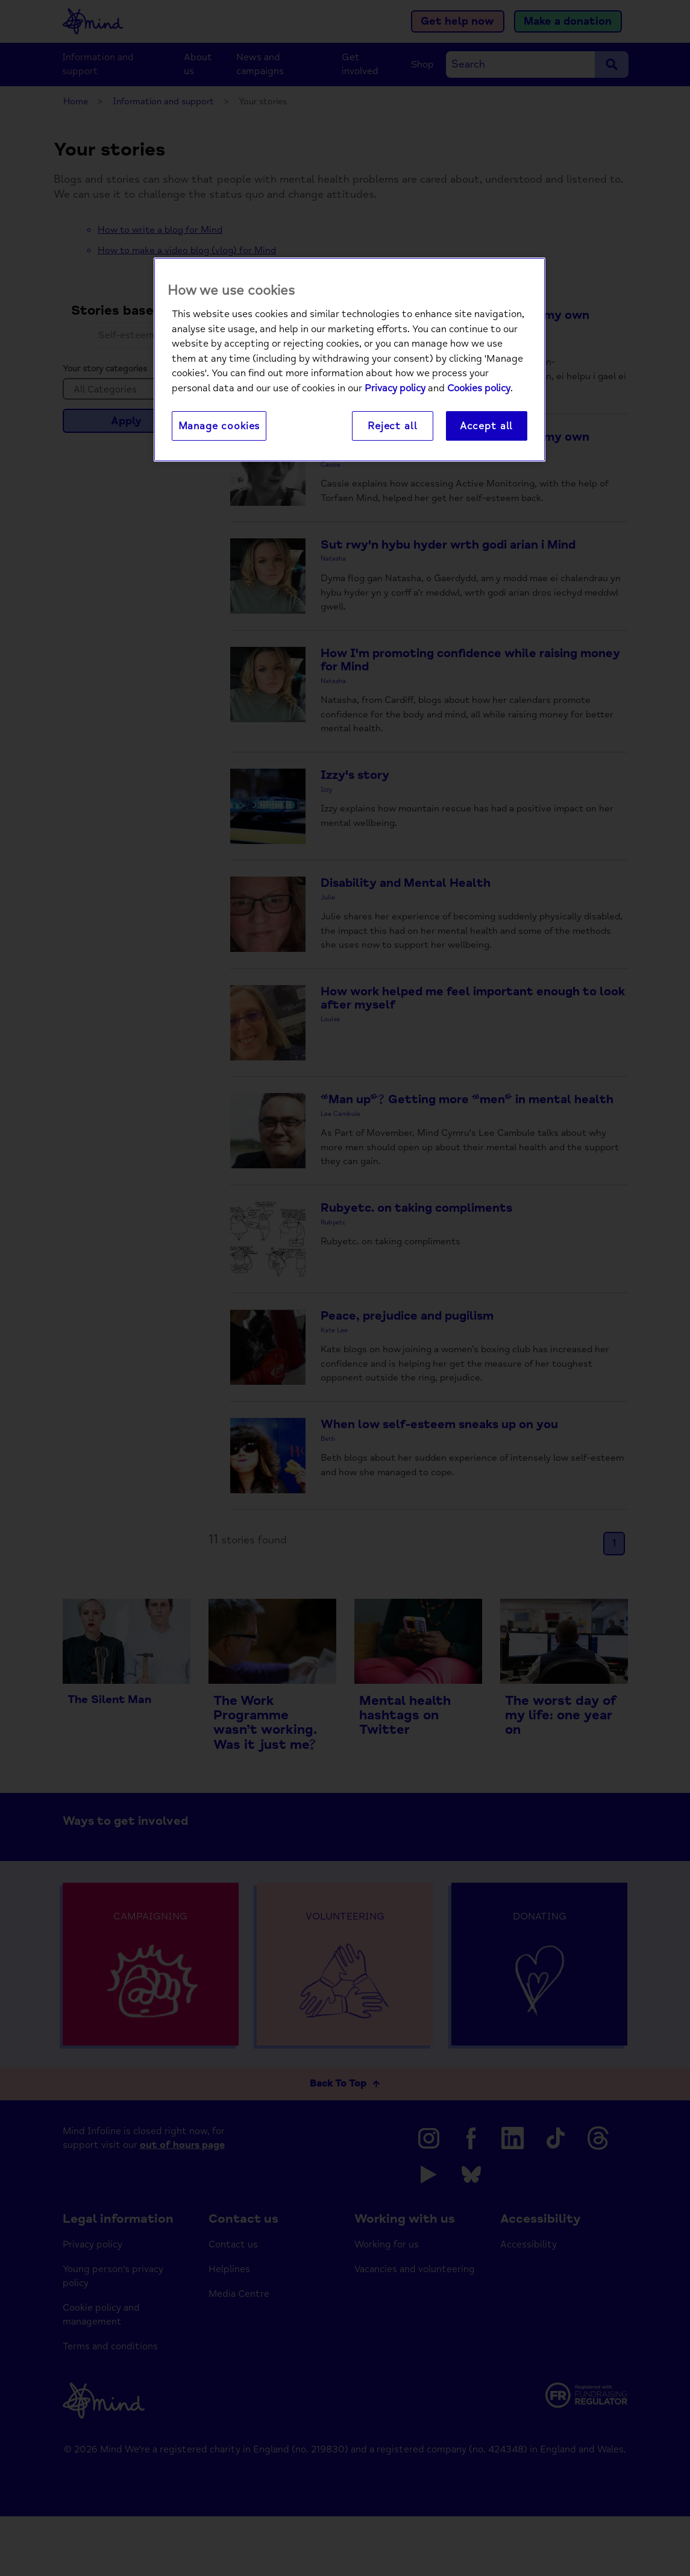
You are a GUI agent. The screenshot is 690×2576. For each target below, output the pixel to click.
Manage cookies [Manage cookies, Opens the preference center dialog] (219, 426)
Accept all (486, 426)
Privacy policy (395, 389)
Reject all (392, 426)
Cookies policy (478, 389)
